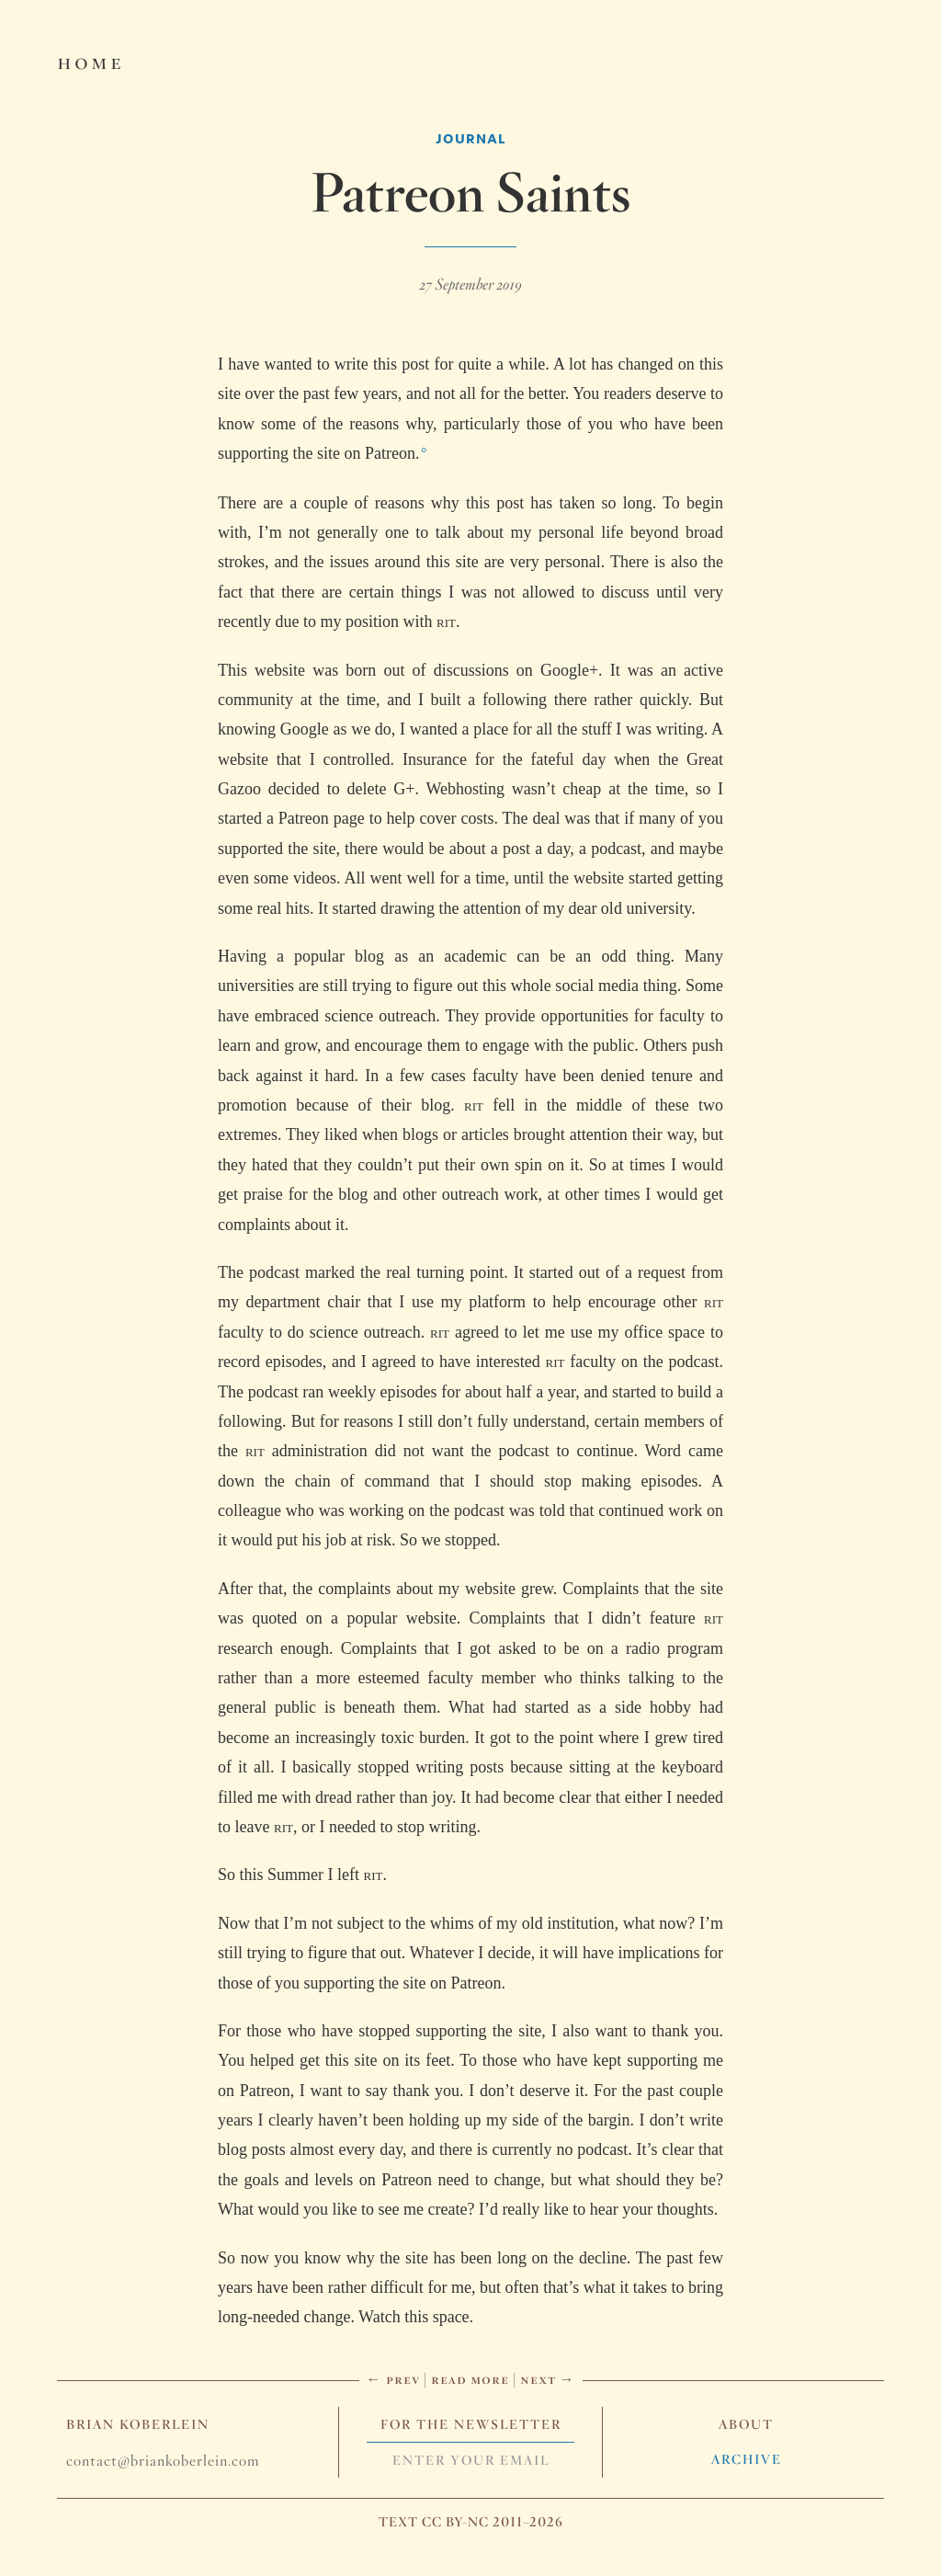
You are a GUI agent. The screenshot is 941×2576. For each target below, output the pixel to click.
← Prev (393, 2378)
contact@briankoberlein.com (162, 2460)
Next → (547, 2378)
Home (90, 60)
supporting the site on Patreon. (318, 453)
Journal (471, 138)
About (746, 2424)
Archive (746, 2459)
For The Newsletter (470, 2424)
